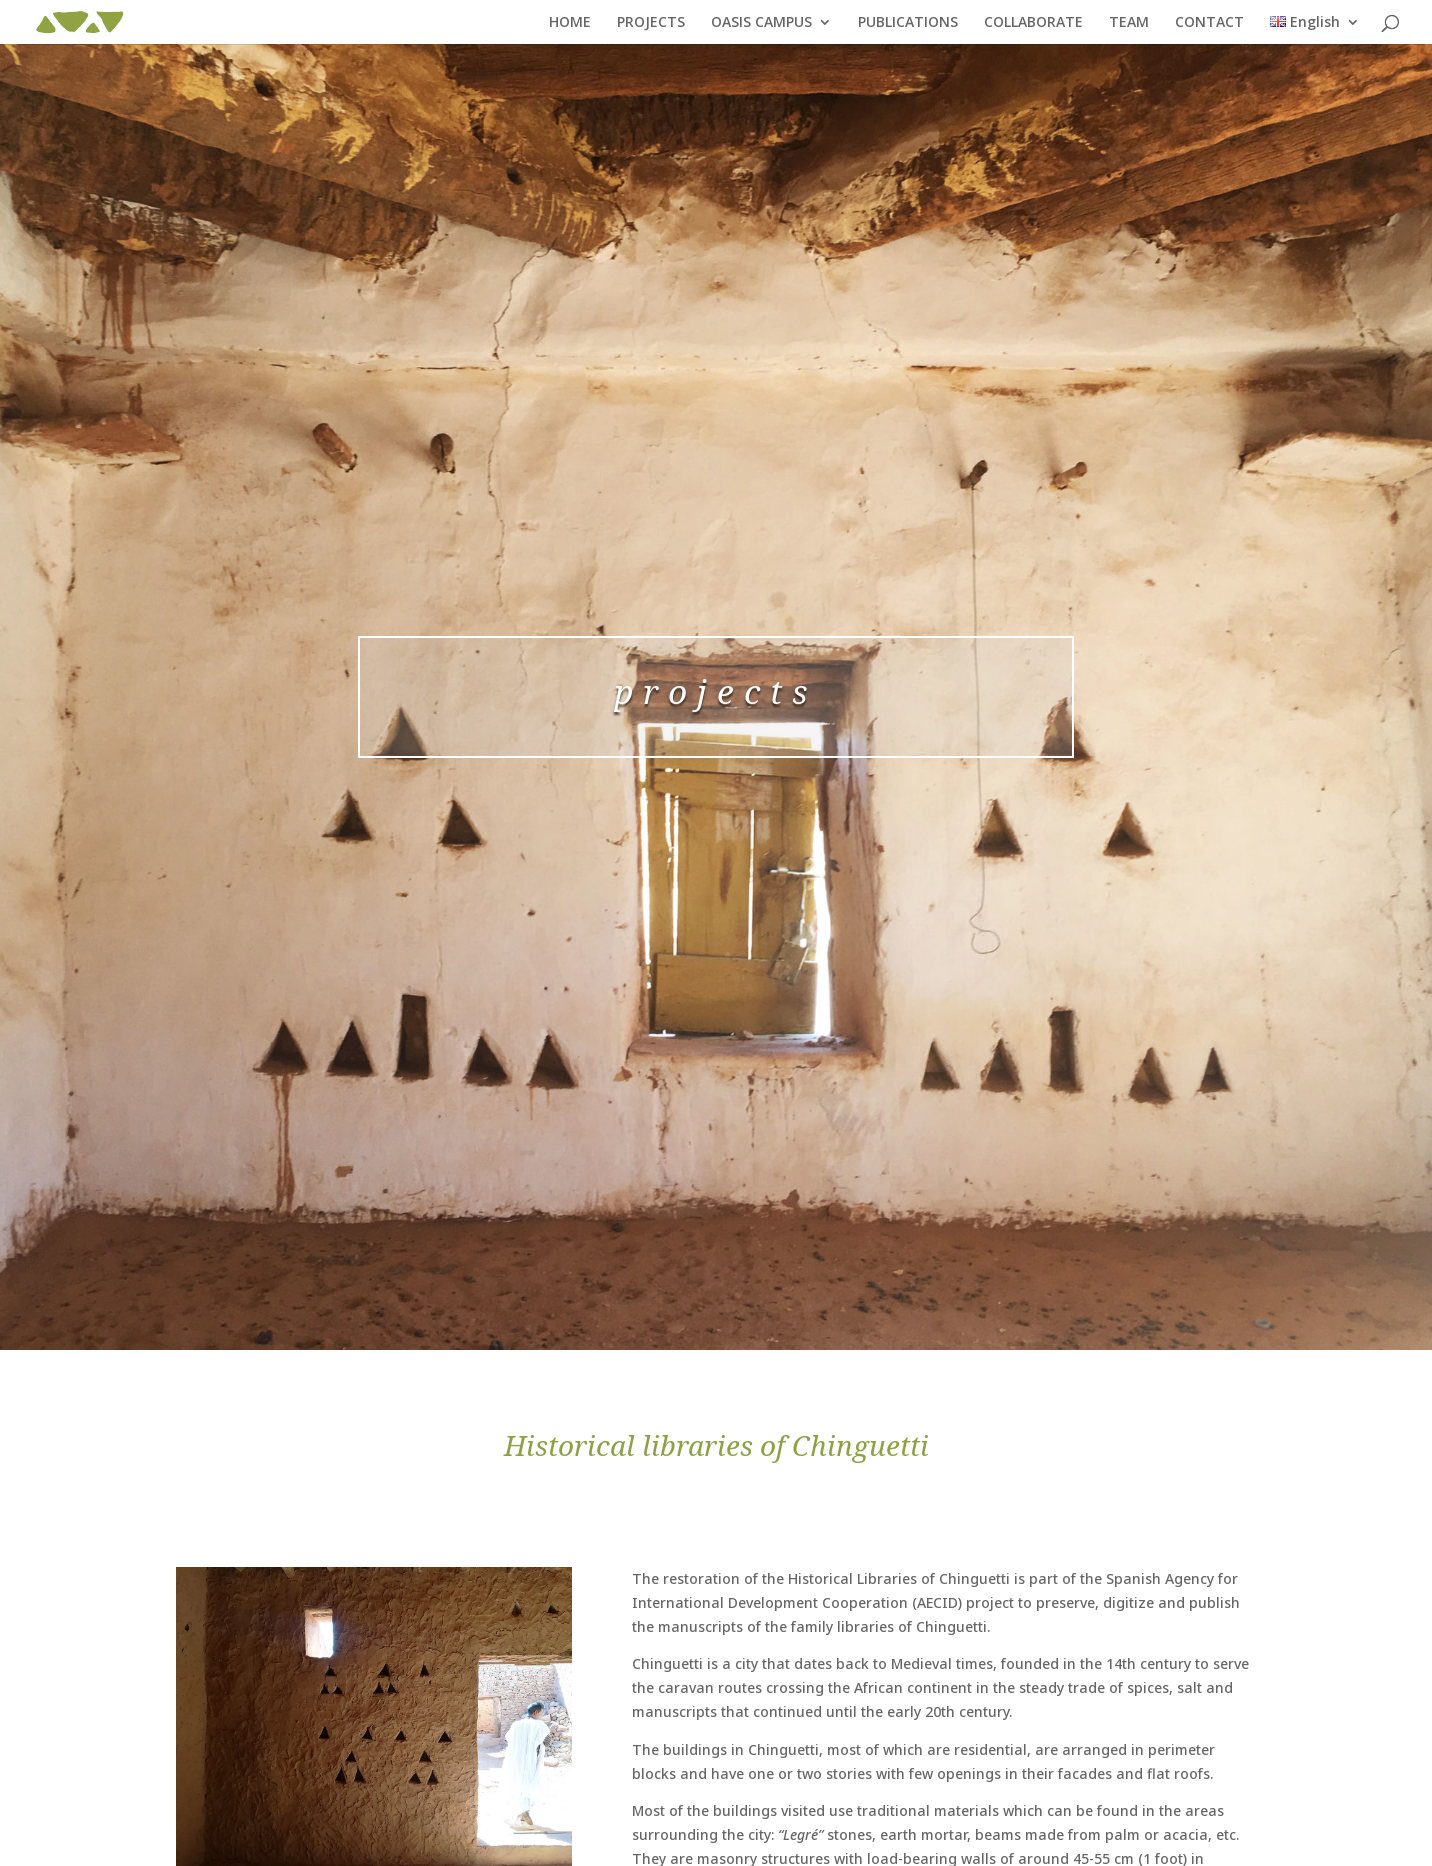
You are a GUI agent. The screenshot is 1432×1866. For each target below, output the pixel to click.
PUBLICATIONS (908, 23)
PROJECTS (651, 23)
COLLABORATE (1033, 23)
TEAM (1129, 23)
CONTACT (1209, 23)
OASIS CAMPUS (761, 23)
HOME (570, 23)
